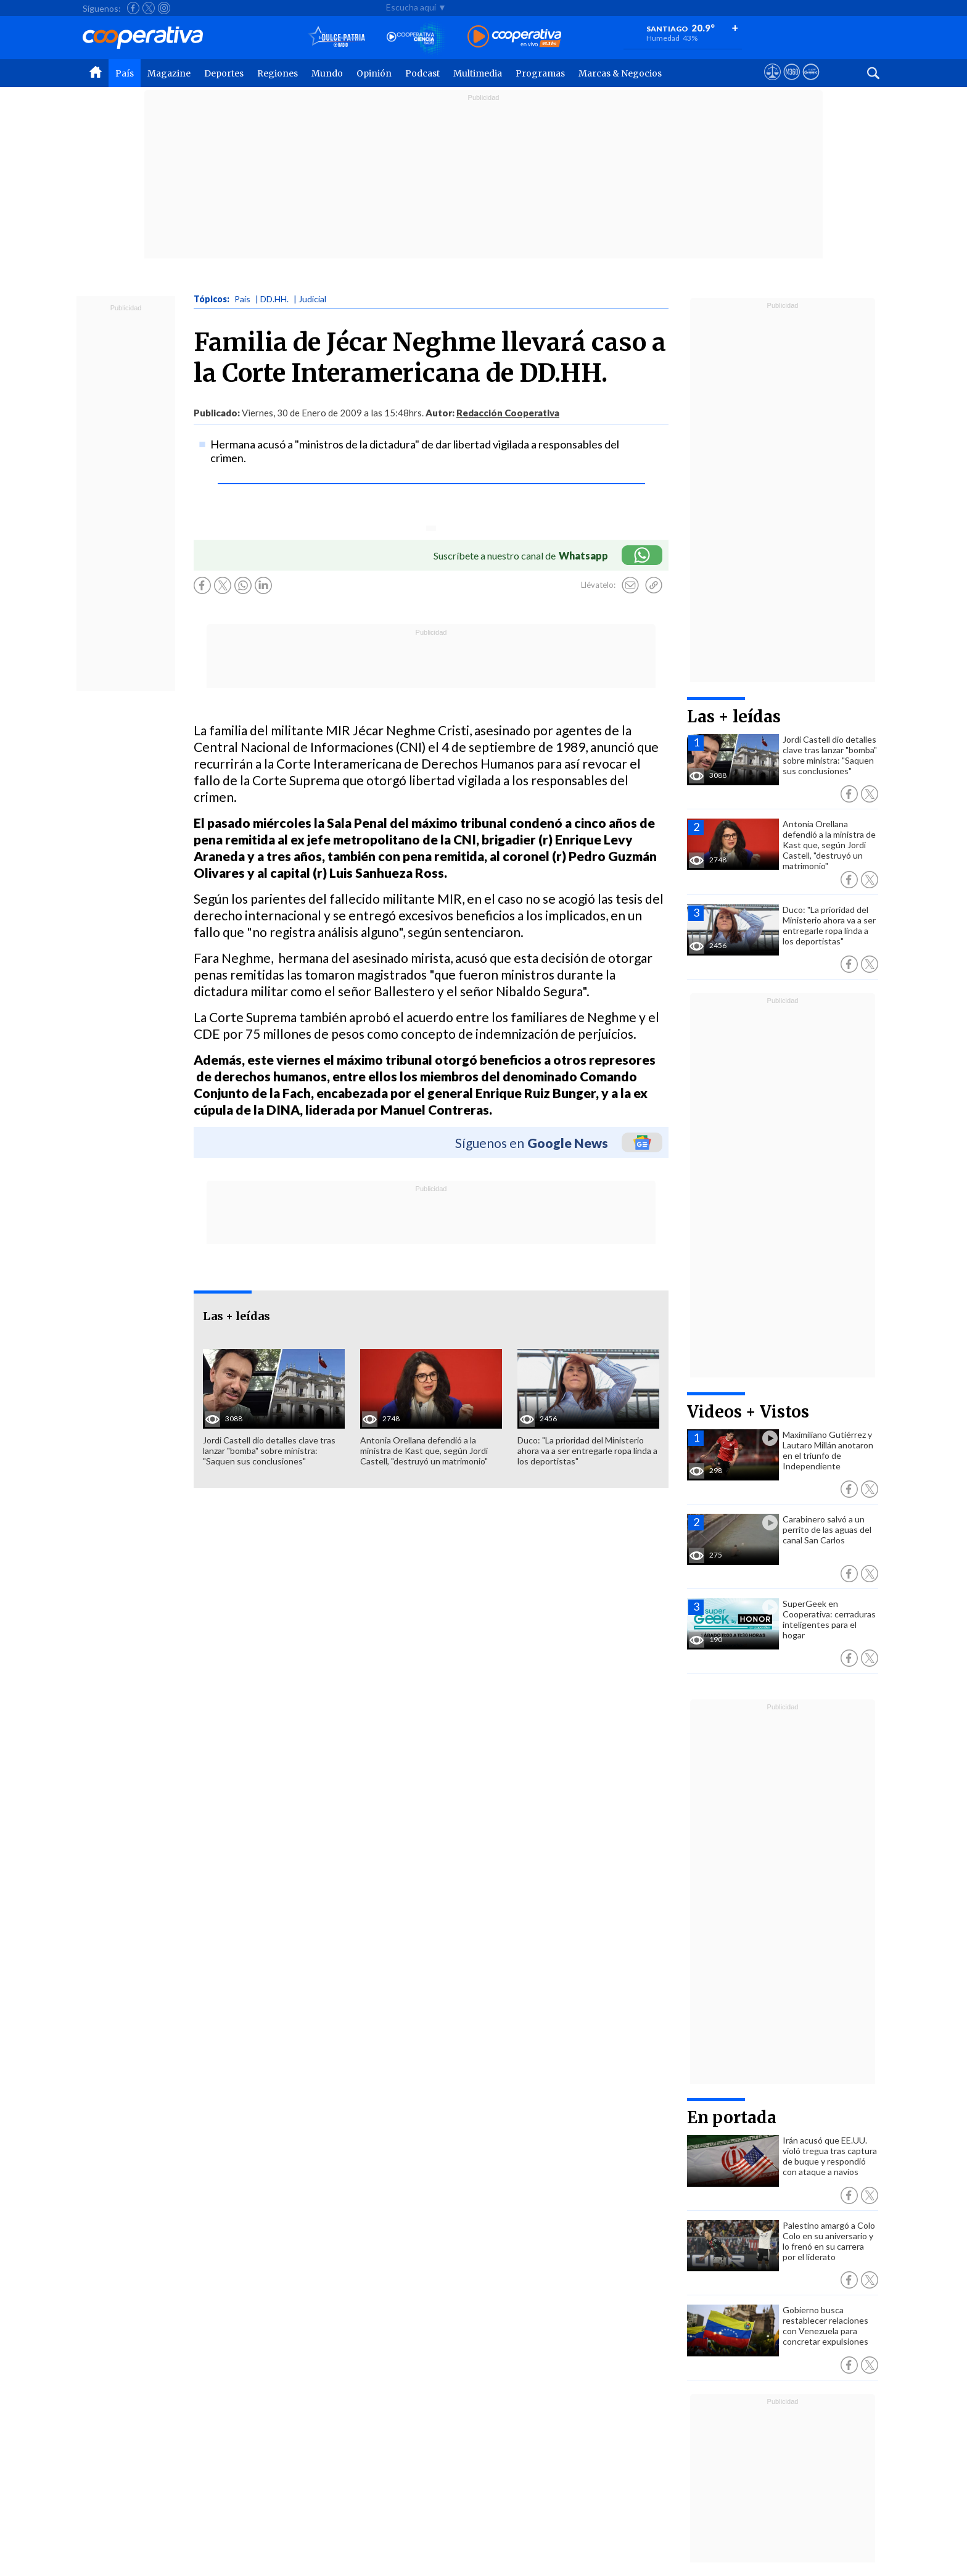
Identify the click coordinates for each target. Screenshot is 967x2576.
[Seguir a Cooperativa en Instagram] (164, 8)
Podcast (422, 73)
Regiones (277, 73)
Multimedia (477, 73)
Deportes (224, 73)
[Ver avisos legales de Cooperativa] (772, 83)
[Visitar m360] (791, 83)
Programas (540, 73)
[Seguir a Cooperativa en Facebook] (133, 8)
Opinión (374, 73)
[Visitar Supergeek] (810, 83)
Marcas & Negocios (620, 73)
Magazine (169, 73)
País (124, 73)
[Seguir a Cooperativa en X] (148, 8)
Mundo (327, 73)
